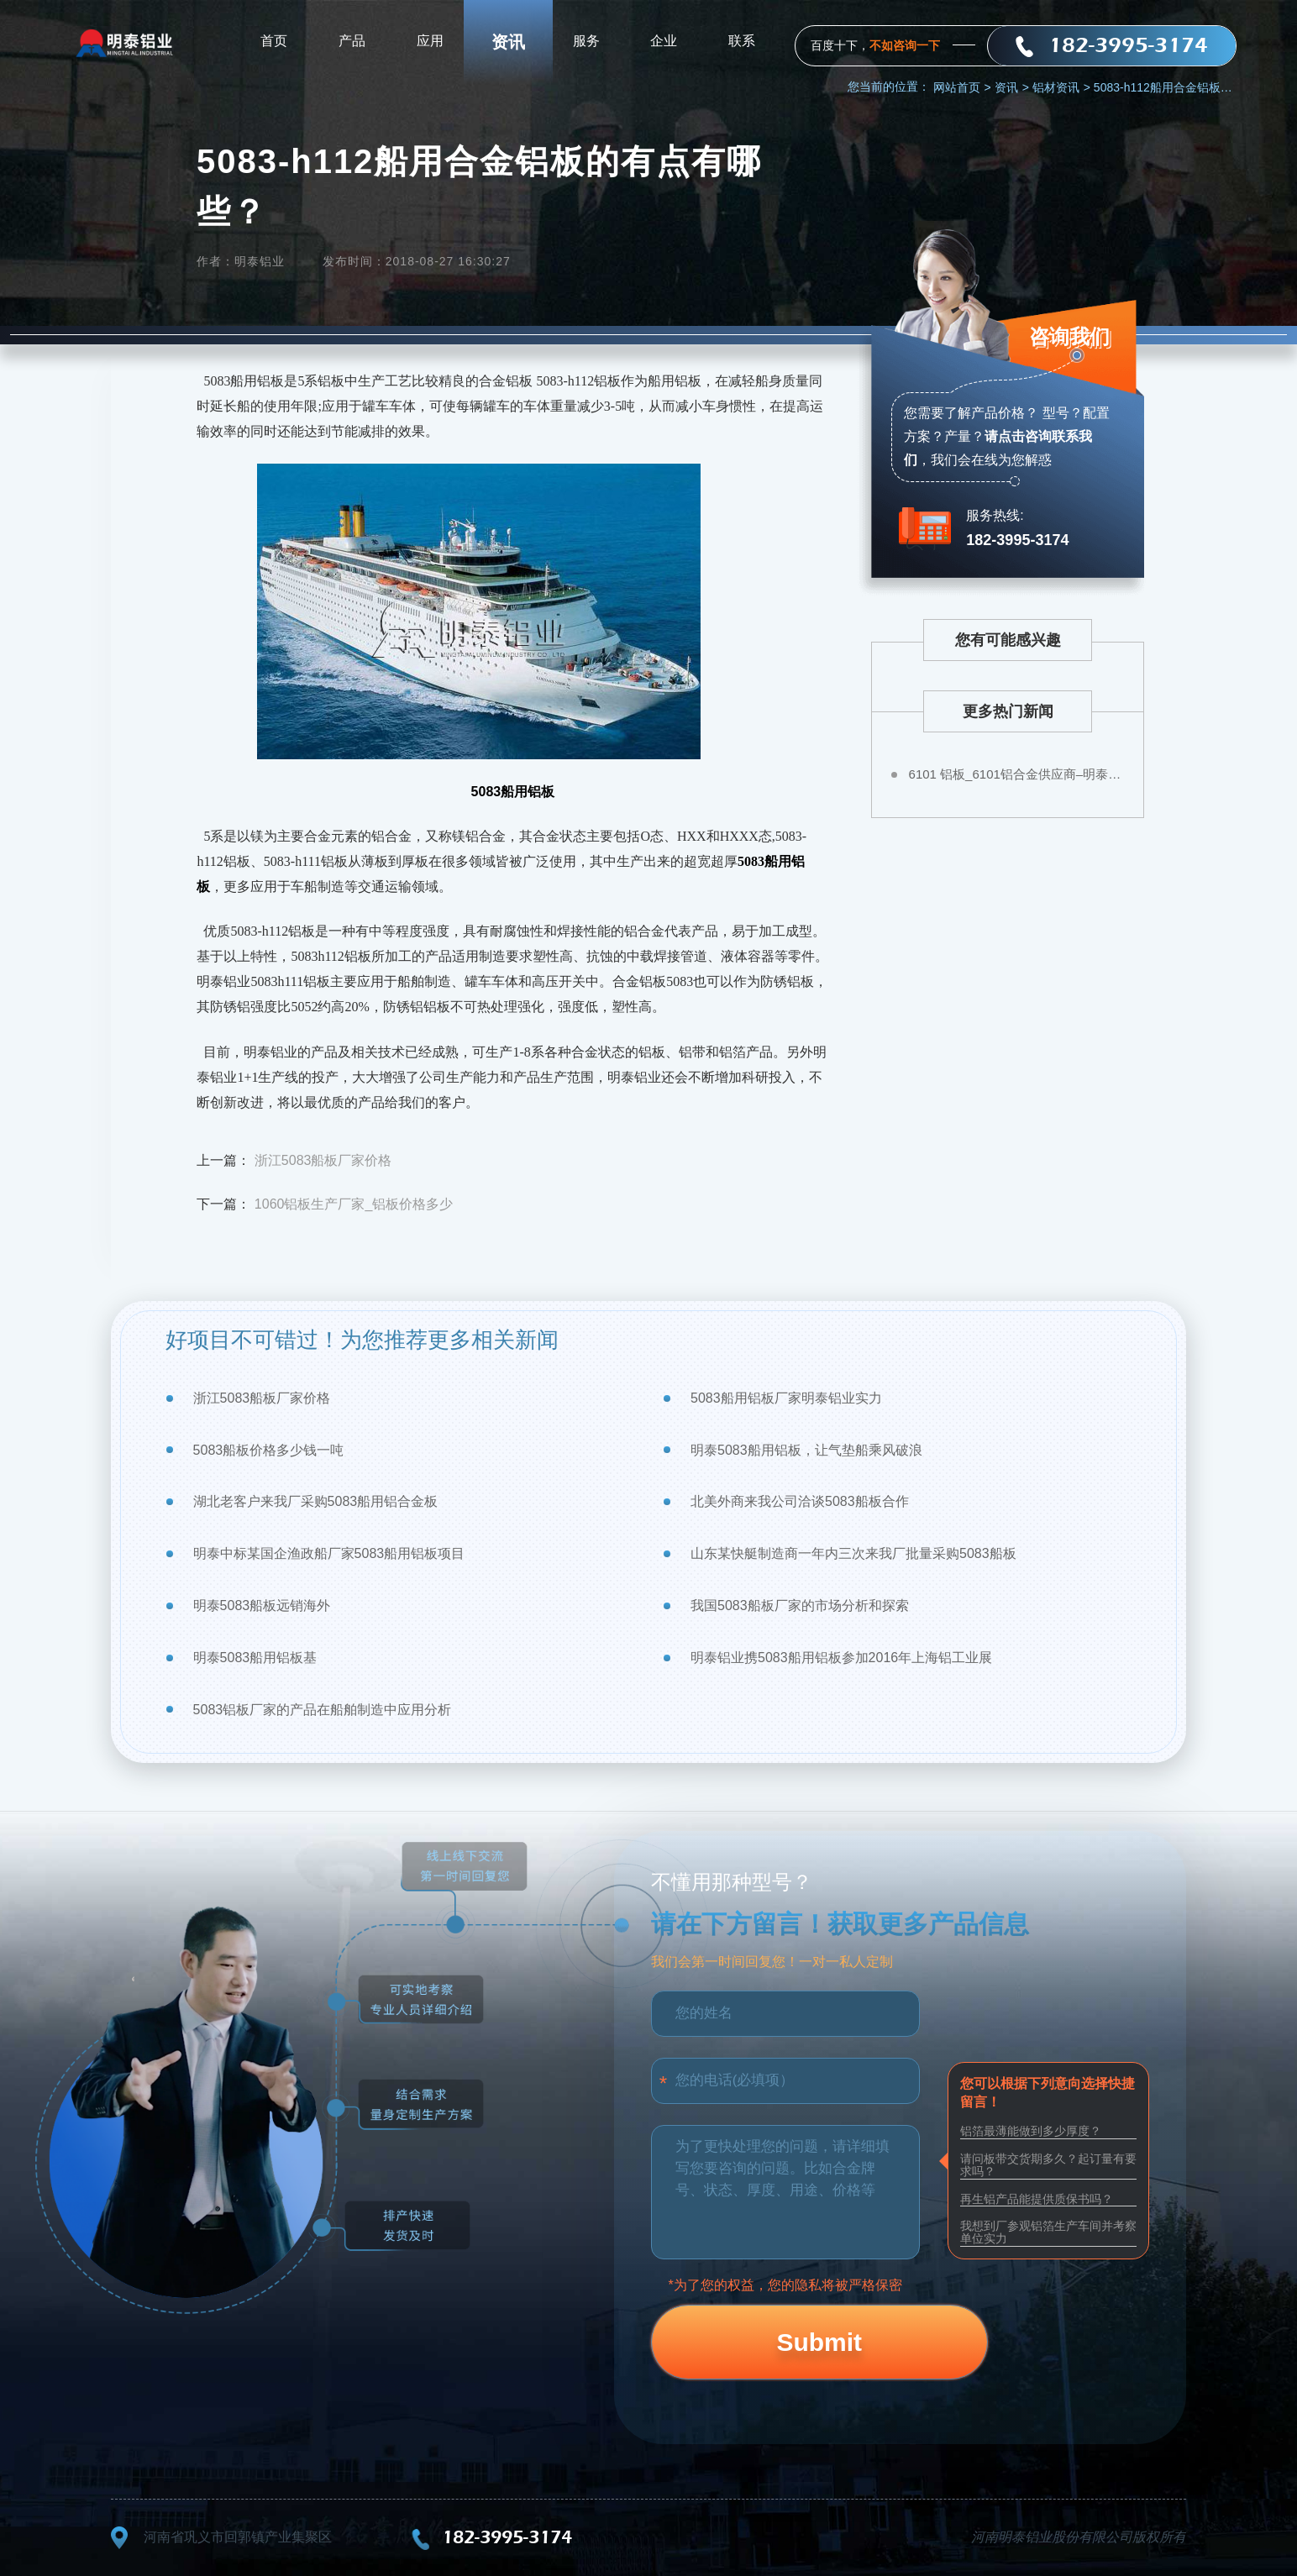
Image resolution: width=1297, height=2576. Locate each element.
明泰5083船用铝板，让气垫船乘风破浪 (806, 1450)
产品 (352, 41)
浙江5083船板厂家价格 (323, 1160)
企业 (663, 41)
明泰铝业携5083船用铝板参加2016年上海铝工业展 (841, 1657)
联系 (741, 41)
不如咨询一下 (904, 45)
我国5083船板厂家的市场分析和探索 (800, 1605)
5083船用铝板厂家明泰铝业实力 (786, 1398)
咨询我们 (1068, 339)
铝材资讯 (1061, 87)
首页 (273, 41)
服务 (586, 41)
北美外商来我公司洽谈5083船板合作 (800, 1501)
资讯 (508, 42)
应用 (430, 41)
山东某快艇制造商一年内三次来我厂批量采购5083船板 (853, 1553)
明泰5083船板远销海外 (262, 1605)
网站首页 (962, 87)
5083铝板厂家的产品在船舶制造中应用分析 (322, 1709)
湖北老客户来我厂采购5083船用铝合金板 (315, 1501)
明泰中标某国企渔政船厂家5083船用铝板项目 (329, 1553)
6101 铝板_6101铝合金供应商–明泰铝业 (1018, 774)
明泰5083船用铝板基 (255, 1657)
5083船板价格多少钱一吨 (268, 1450)
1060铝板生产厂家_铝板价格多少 (354, 1204)
